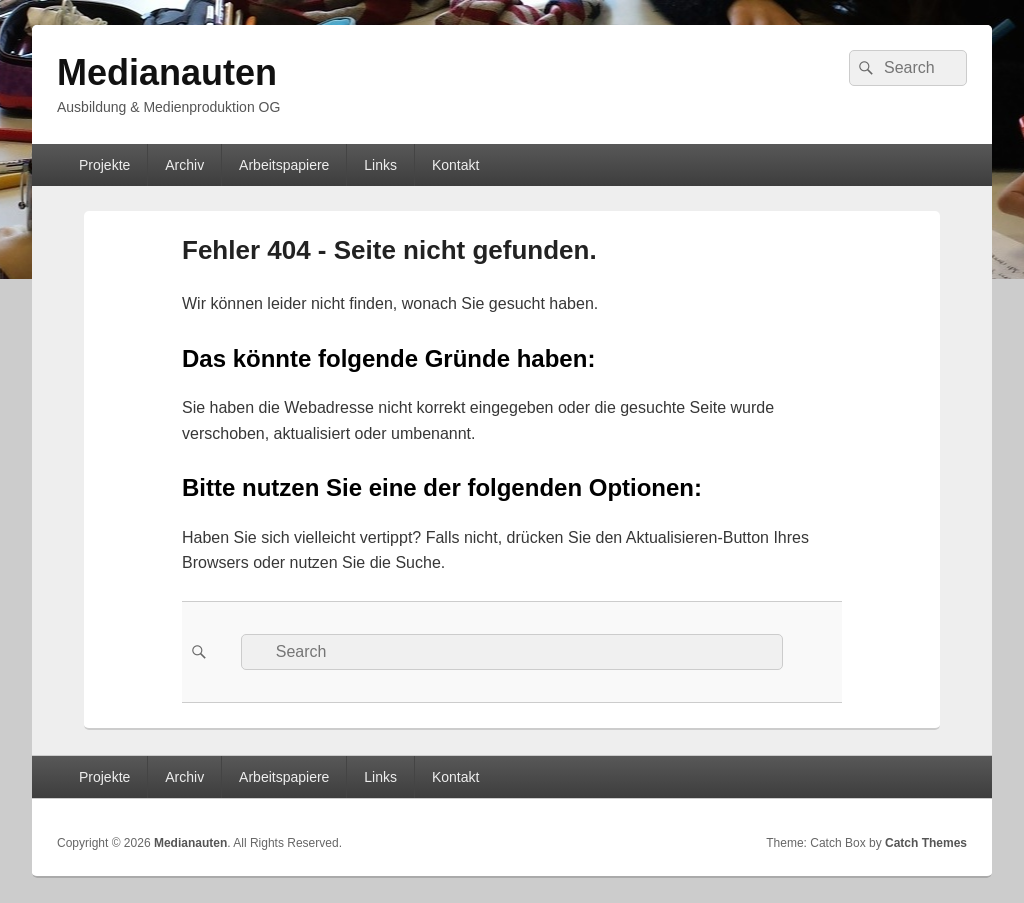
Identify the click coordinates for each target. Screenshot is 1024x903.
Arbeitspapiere (284, 165)
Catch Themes (926, 843)
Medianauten (167, 72)
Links (380, 165)
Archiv (184, 165)
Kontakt (455, 165)
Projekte (104, 165)
